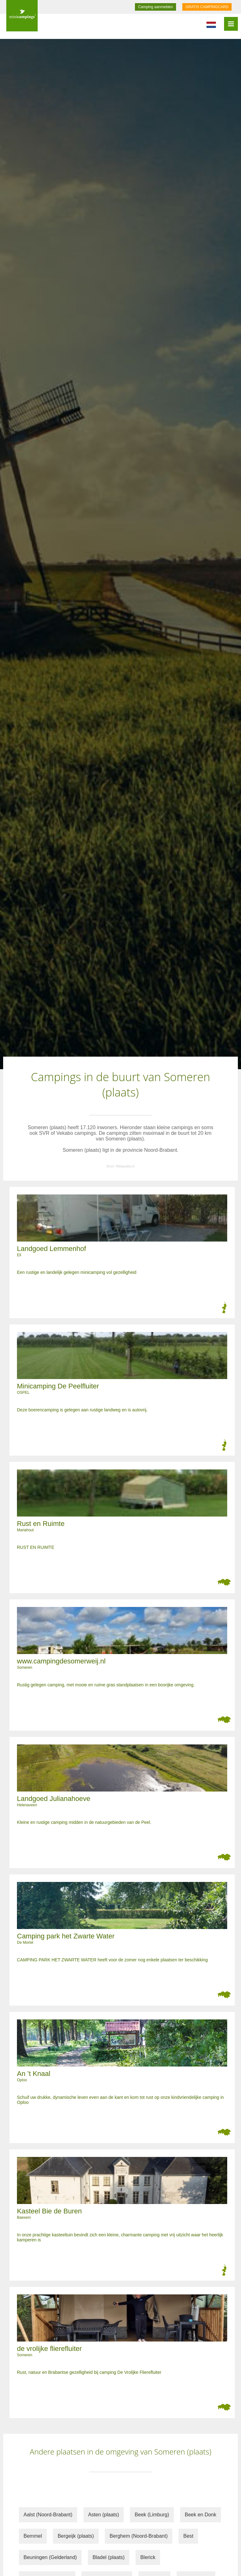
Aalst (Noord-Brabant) (48, 2514)
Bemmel (33, 2536)
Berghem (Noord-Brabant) (139, 2536)
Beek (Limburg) (152, 2514)
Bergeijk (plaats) (76, 2536)
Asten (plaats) (103, 2514)
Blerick (147, 2557)
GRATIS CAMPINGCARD (206, 7)
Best (188, 2536)
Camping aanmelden (155, 7)
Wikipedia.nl (125, 1166)
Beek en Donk (201, 2514)
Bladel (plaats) (109, 2557)
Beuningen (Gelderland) (50, 2557)
